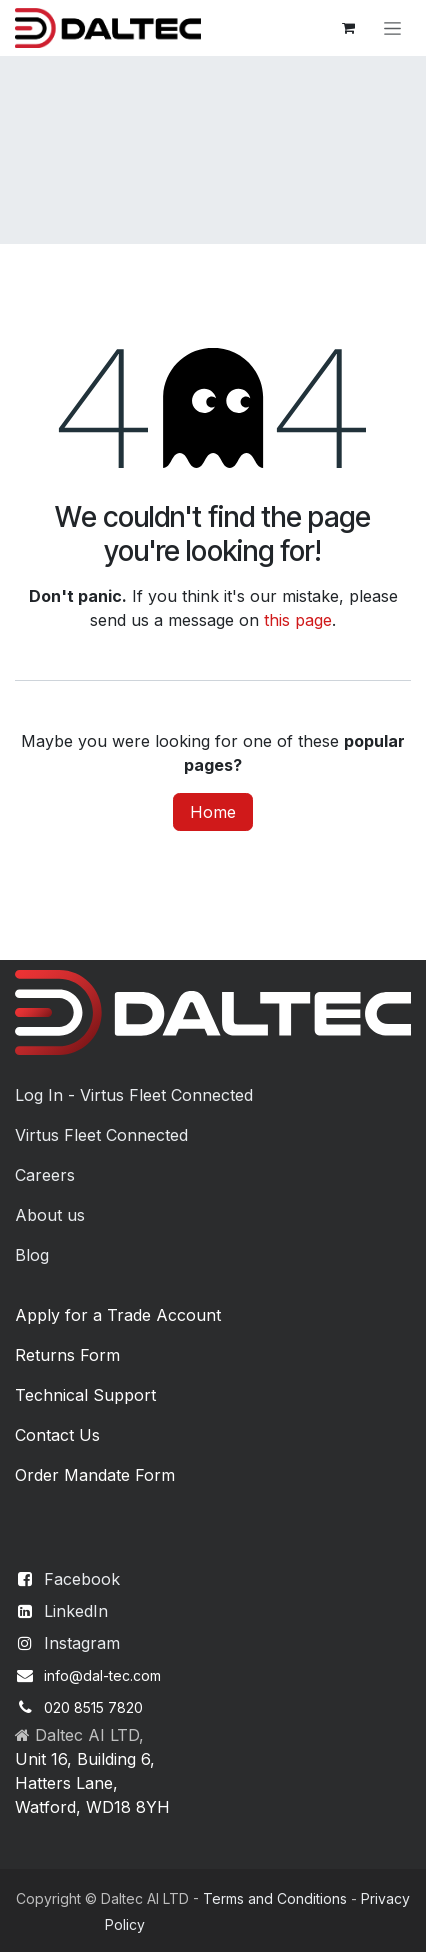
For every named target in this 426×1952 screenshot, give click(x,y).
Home (213, 812)
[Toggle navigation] (392, 28)
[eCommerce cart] (348, 28)
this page (298, 620)
